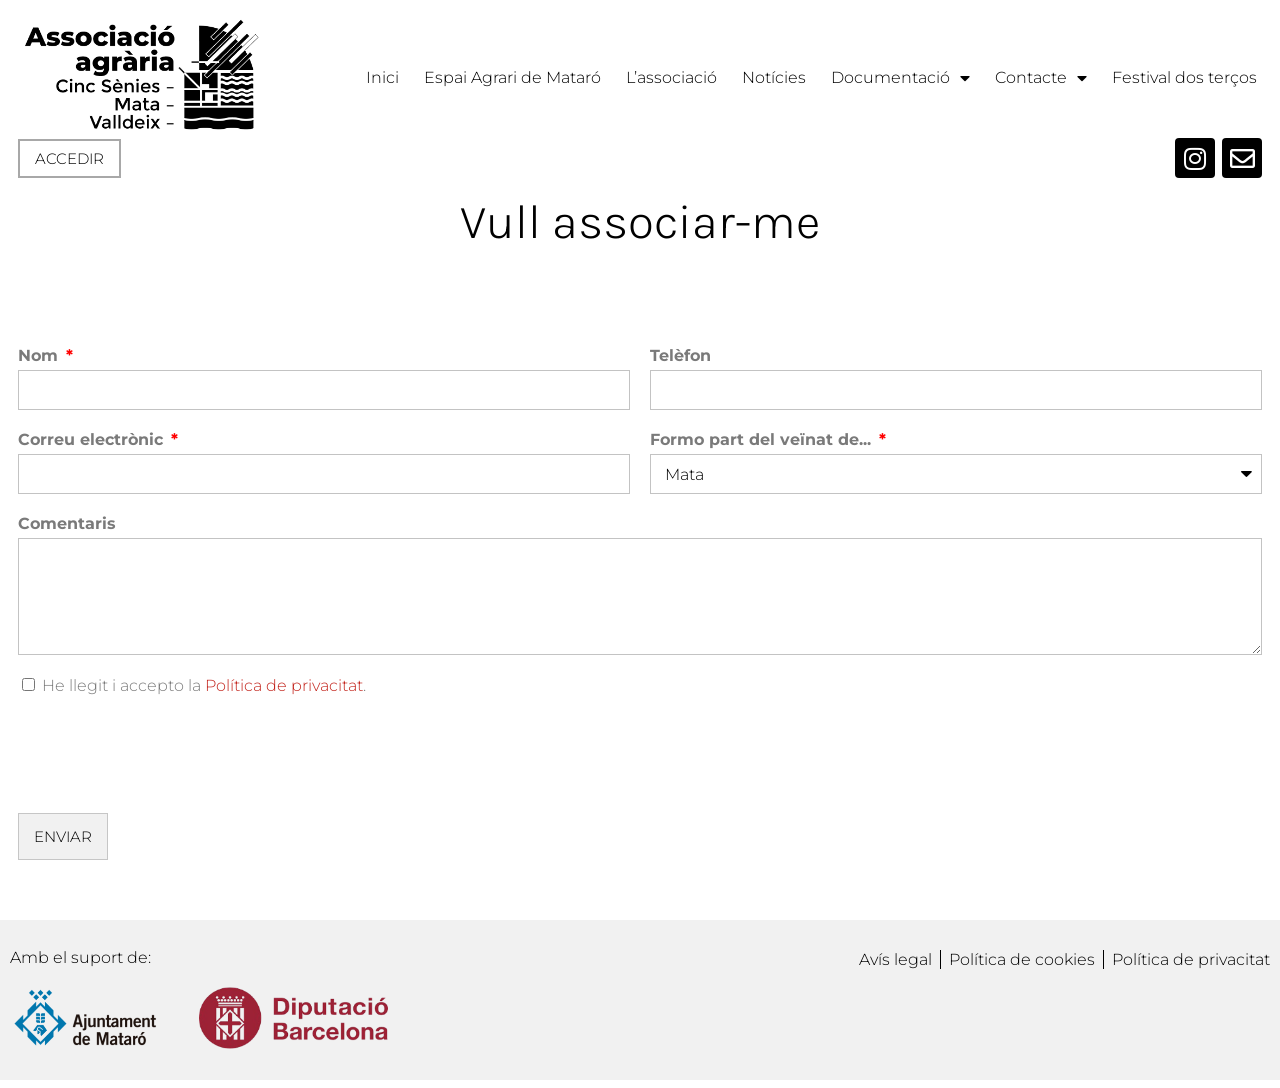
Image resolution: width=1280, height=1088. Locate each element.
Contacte (1041, 78)
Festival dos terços (1184, 77)
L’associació (671, 77)
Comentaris (67, 523)
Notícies (774, 77)
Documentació (900, 78)
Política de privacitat (284, 685)
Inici (382, 77)
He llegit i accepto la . (204, 685)
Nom (40, 355)
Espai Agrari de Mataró (512, 77)
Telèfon (680, 355)
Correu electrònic (93, 439)
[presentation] (170, 754)
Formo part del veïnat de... (763, 439)
